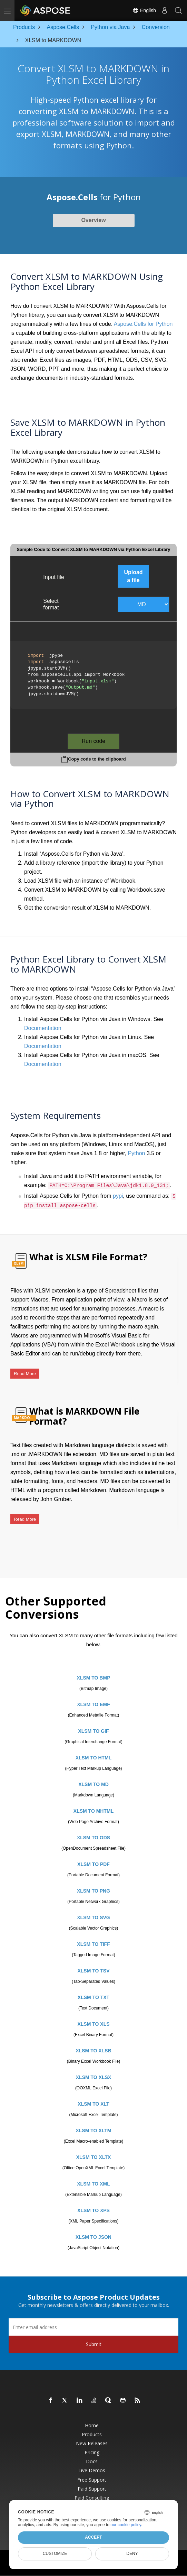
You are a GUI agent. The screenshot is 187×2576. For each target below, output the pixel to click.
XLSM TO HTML (94, 1757)
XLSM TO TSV (93, 1971)
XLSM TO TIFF (93, 1944)
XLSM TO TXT (93, 1997)
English (144, 10)
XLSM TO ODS (93, 1837)
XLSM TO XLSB (93, 2050)
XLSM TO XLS (93, 2024)
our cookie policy (125, 2524)
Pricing (92, 2452)
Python (136, 1153)
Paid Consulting (92, 2498)
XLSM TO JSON (93, 2237)
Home (92, 2425)
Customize (55, 2553)
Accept (93, 2537)
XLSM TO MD (93, 1784)
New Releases (92, 2443)
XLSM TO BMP (93, 1678)
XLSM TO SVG (93, 1917)
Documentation (42, 1028)
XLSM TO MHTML (93, 1811)
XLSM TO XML (93, 2184)
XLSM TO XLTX (93, 2157)
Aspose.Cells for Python (143, 324)
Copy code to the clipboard (97, 759)
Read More (25, 1373)
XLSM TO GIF (93, 1731)
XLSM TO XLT (93, 2104)
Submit (93, 2344)
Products (92, 2434)
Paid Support (92, 2489)
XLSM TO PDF (93, 1864)
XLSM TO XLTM (93, 2130)
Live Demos (91, 2470)
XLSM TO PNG (93, 1891)
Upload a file (133, 576)
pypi (118, 1196)
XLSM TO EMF (93, 1704)
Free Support (91, 2480)
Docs (92, 2461)
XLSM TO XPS (93, 2210)
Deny (132, 2553)
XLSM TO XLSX (93, 2077)
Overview (93, 220)
